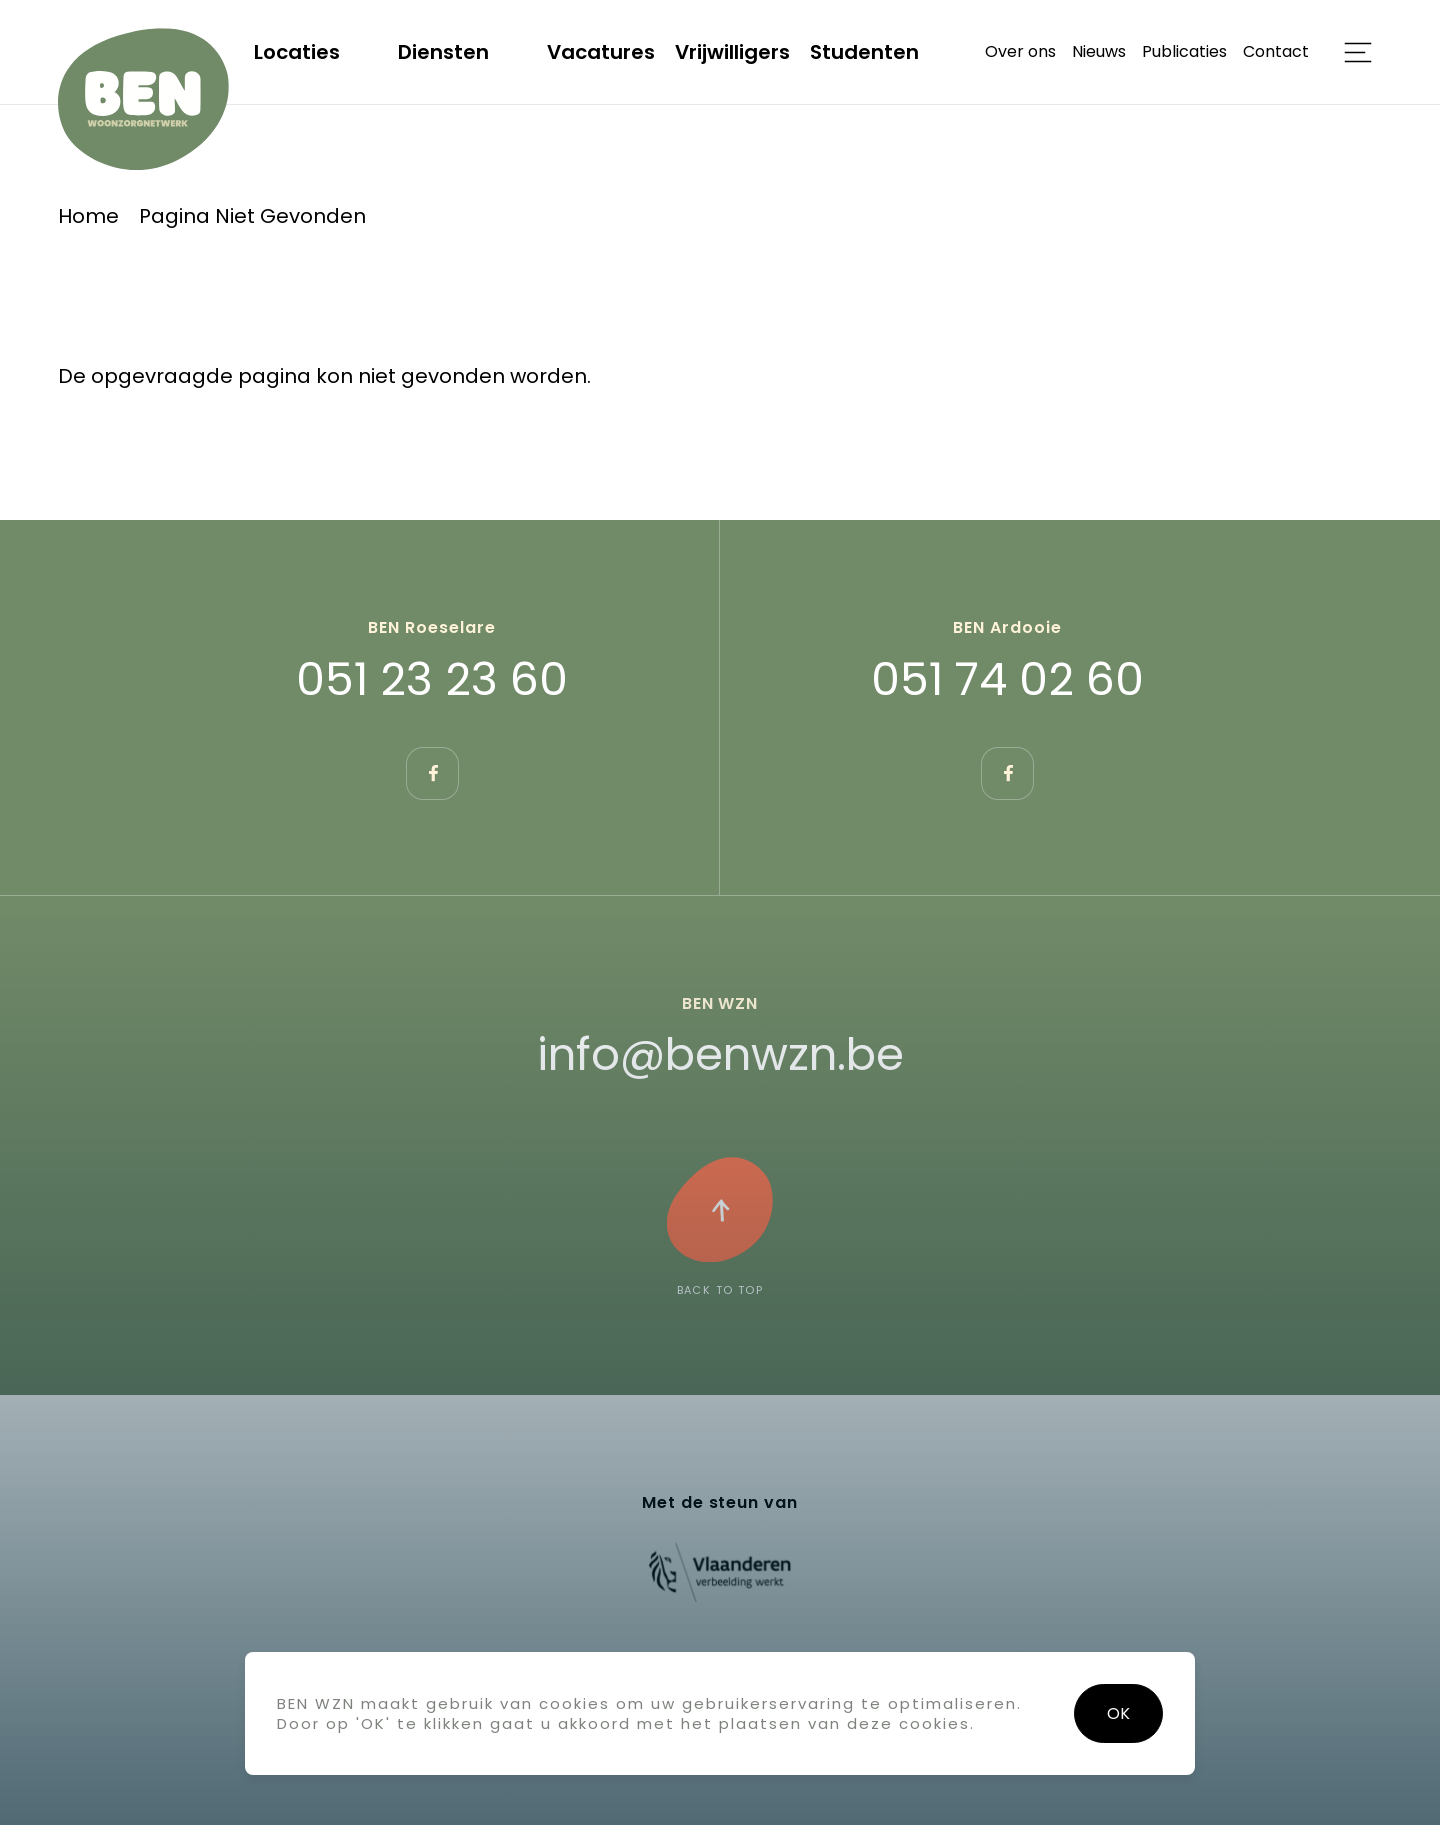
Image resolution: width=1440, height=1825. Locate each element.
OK (1118, 1713)
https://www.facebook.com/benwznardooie (1007, 773)
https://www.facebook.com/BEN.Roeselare (432, 773)
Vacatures (601, 52)
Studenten (864, 52)
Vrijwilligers (732, 52)
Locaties (297, 52)
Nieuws (1099, 51)
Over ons (1020, 51)
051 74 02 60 (1007, 679)
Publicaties (1184, 51)
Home (88, 216)
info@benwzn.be (720, 1054)
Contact (1276, 51)
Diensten (443, 52)
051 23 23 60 (432, 679)
